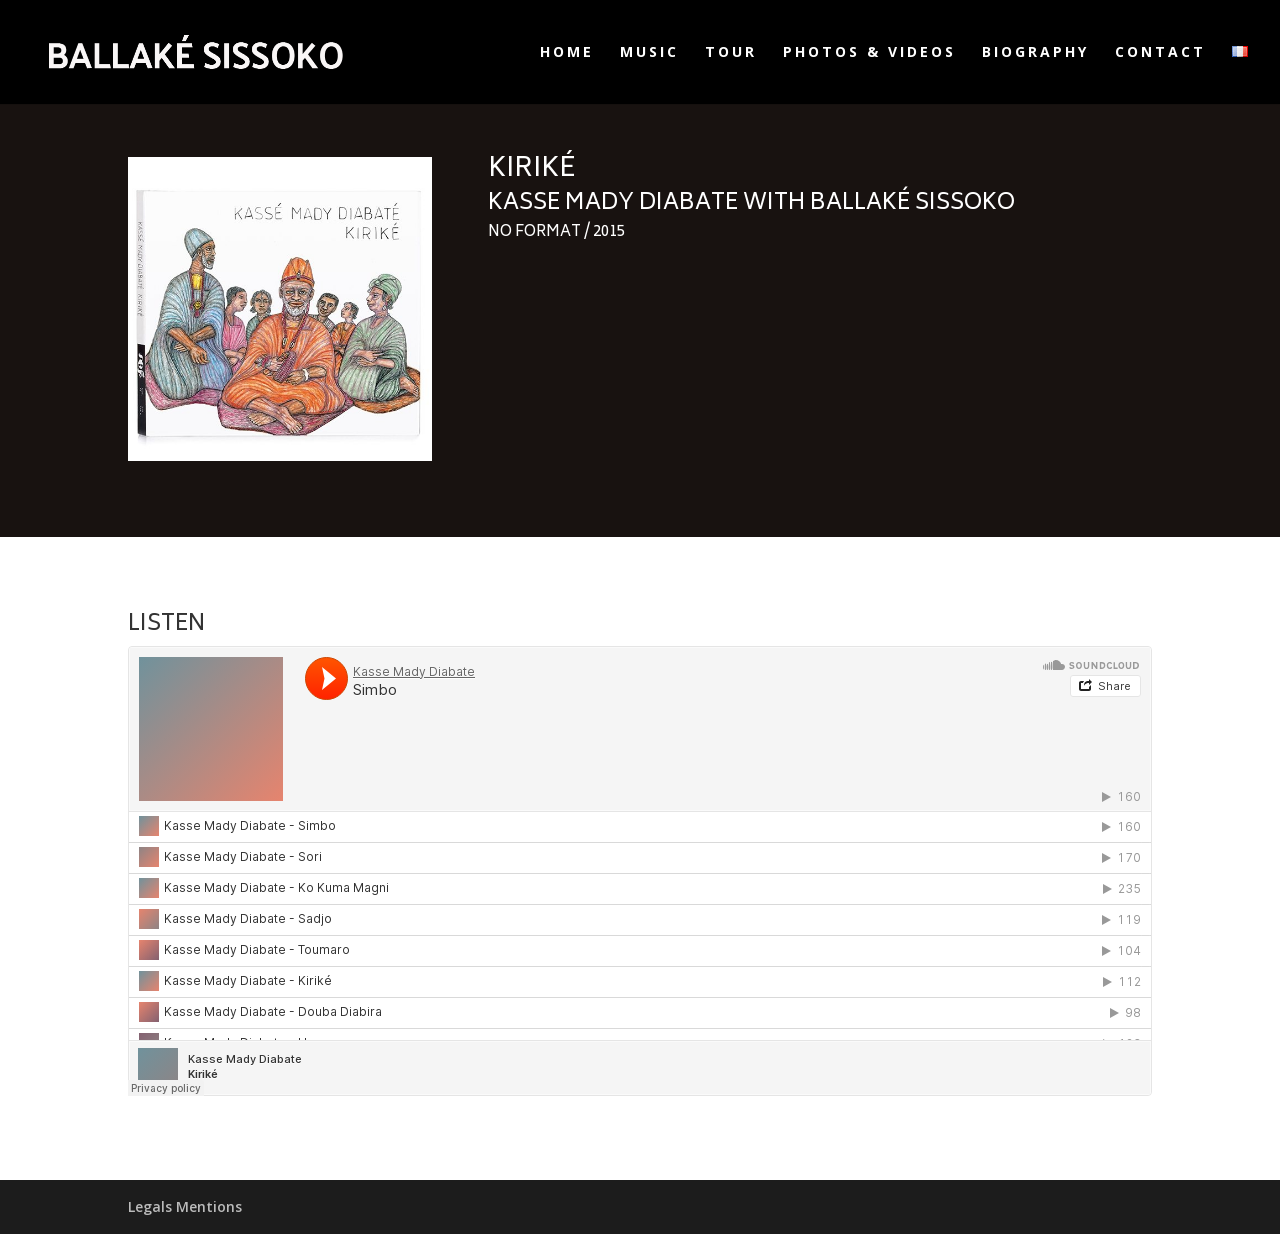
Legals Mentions (185, 1206)
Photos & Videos (869, 53)
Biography (1035, 53)
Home (567, 53)
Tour (731, 53)
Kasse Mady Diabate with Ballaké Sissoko (751, 204)
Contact (1160, 53)
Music (649, 53)
